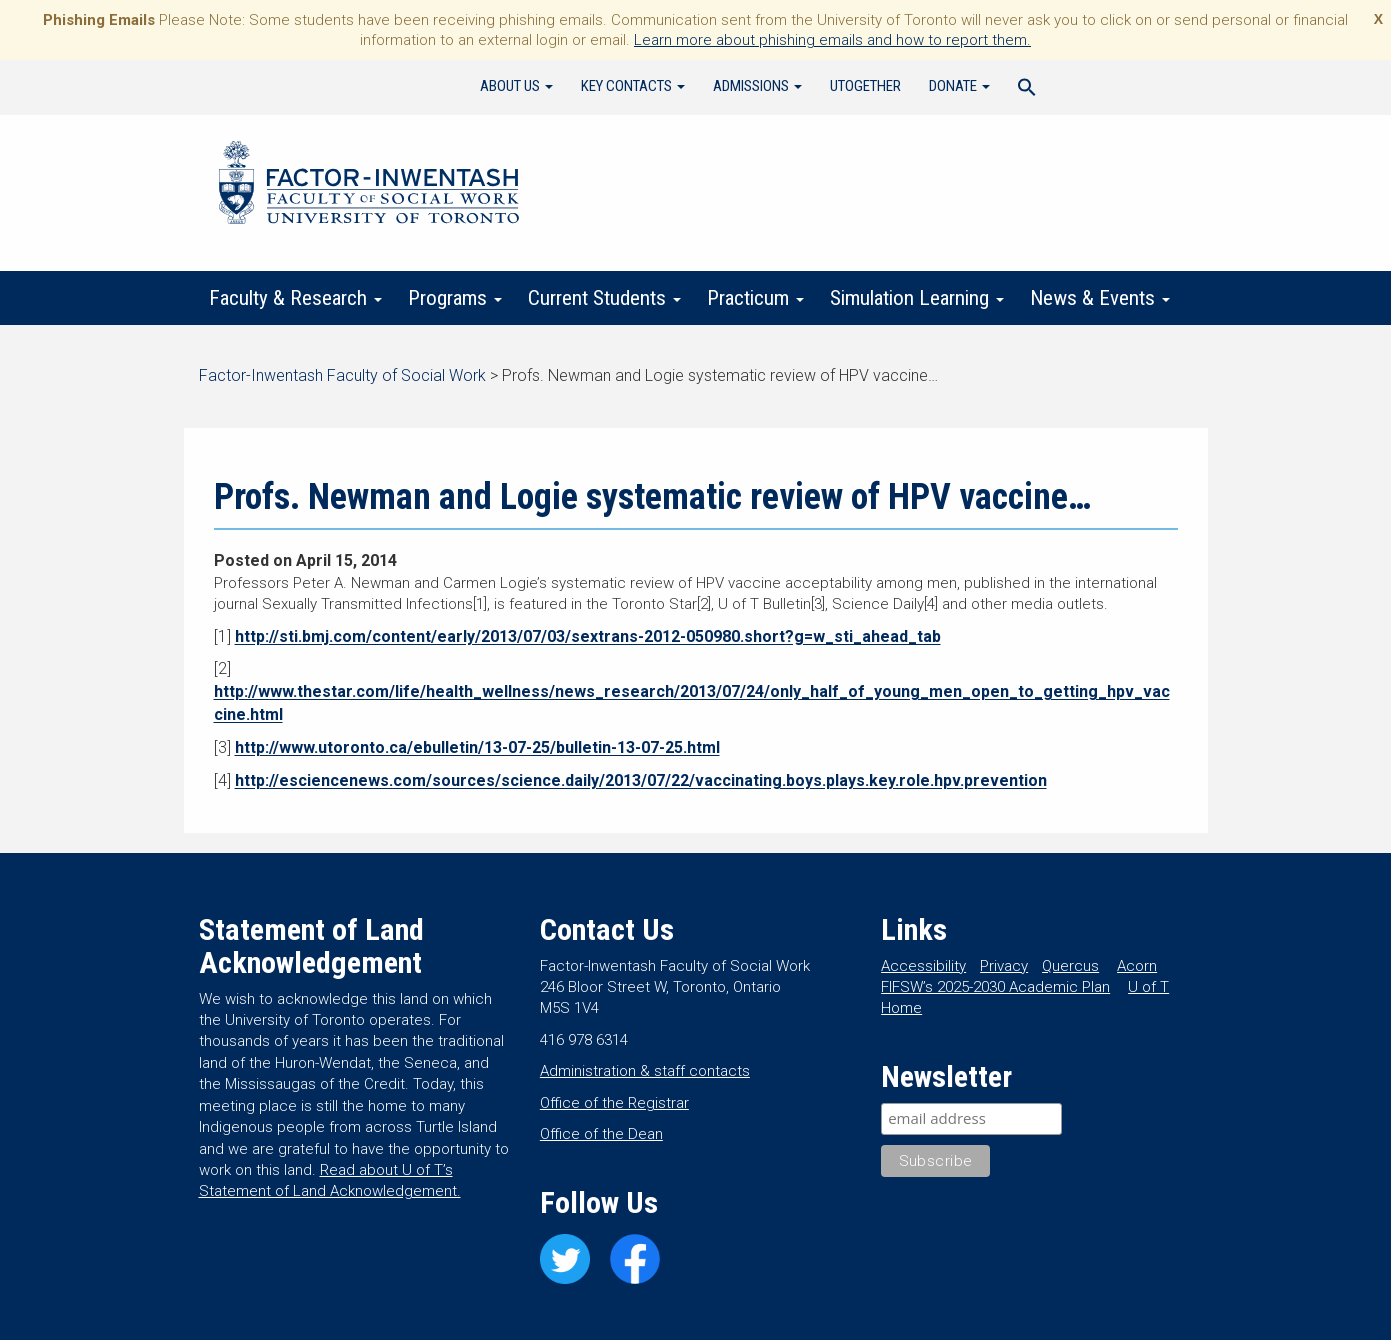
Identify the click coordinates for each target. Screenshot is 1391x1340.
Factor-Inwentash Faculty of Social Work (369, 186)
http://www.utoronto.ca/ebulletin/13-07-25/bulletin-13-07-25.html (477, 747)
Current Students (604, 298)
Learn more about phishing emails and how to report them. (832, 40)
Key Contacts (633, 86)
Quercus (1070, 966)
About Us (516, 86)
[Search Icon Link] (1027, 90)
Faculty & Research (295, 298)
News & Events (1100, 298)
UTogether (865, 86)
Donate (959, 86)
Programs (455, 298)
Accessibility (923, 966)
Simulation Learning (917, 298)
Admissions (757, 86)
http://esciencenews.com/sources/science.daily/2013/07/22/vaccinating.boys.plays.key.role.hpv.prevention (641, 780)
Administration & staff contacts (645, 1071)
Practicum (755, 298)
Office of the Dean (601, 1134)
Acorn (1137, 966)
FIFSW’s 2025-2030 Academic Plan (995, 987)
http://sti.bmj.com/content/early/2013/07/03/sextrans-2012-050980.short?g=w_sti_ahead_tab (588, 636)
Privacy (1004, 966)
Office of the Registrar (614, 1103)
